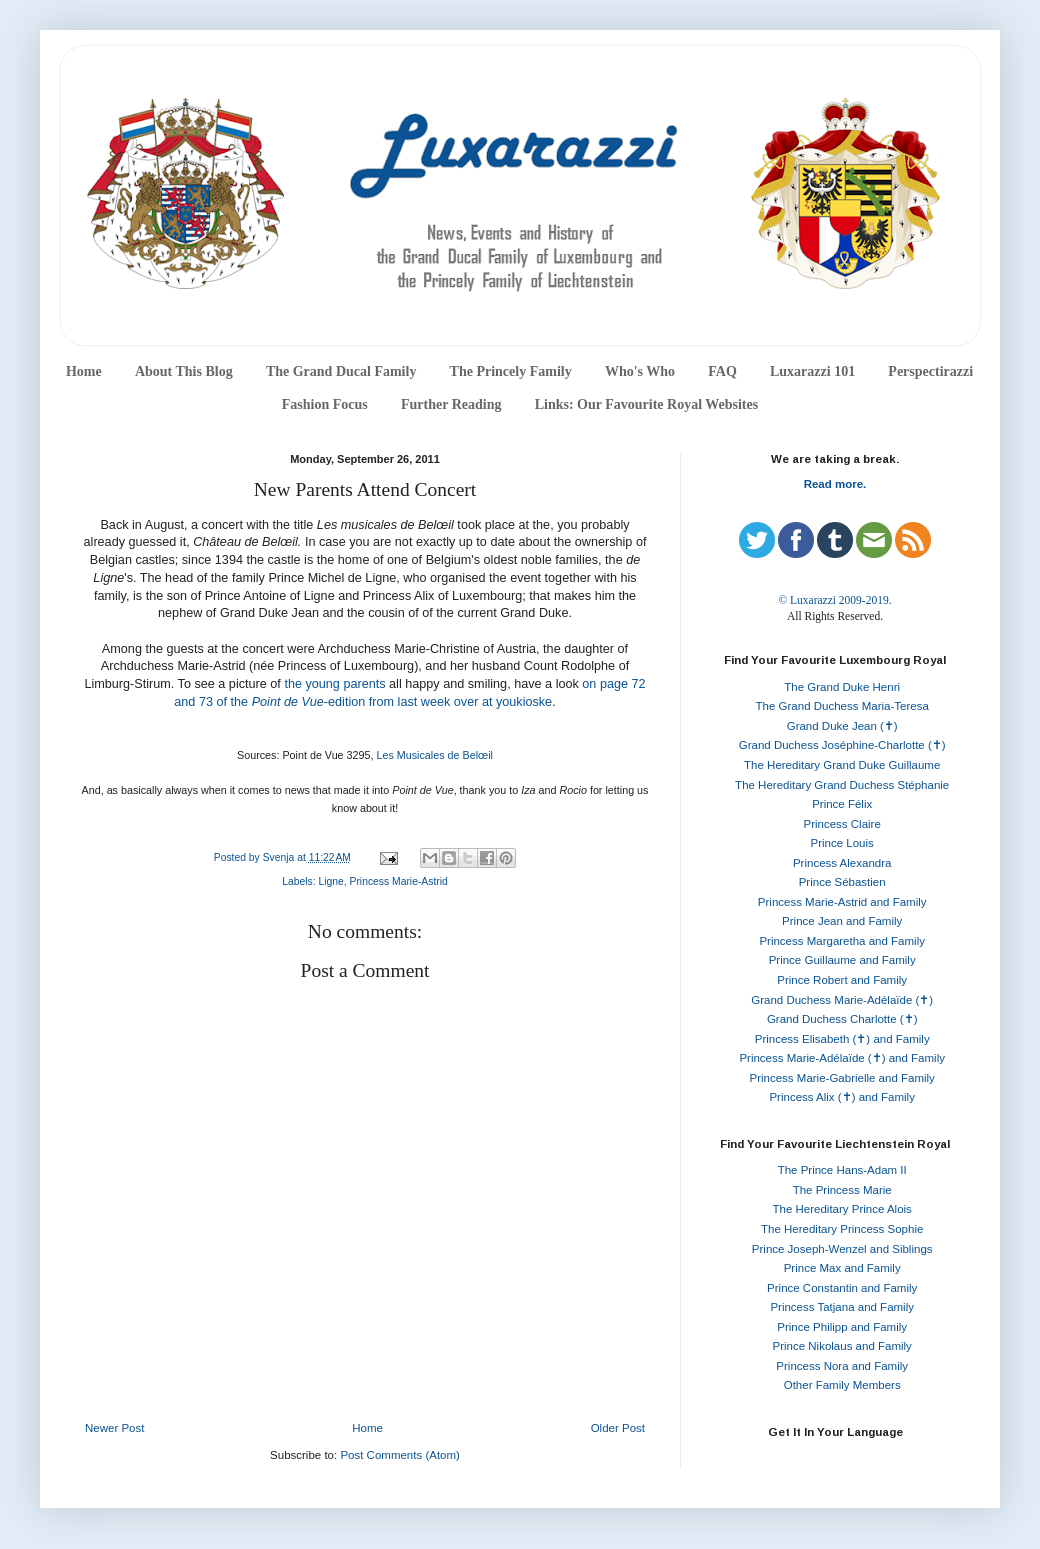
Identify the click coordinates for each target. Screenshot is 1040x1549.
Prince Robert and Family (842, 980)
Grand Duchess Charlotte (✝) (842, 1019)
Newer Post (114, 1428)
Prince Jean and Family (842, 921)
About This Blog (184, 371)
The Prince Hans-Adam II (842, 1170)
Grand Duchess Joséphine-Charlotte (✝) (842, 745)
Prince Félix (842, 804)
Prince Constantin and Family (842, 1288)
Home (84, 371)
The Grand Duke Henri (842, 687)
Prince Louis (842, 843)
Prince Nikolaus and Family (842, 1346)
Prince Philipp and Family (842, 1327)
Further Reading (451, 404)
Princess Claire (842, 824)
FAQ (722, 371)
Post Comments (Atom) (400, 1455)
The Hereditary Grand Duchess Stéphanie (842, 785)
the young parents (334, 684)
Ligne (330, 881)
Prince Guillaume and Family (842, 960)
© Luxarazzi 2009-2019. (834, 600)
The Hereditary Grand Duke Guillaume (842, 765)
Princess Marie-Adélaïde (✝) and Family (842, 1058)
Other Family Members (842, 1385)
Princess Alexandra (842, 863)
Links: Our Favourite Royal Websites (647, 404)
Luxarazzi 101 (812, 371)
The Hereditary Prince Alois (842, 1209)
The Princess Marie (842, 1190)
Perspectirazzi (930, 371)
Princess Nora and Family (842, 1366)
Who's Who (640, 371)
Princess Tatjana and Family (842, 1307)
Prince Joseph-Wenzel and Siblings (842, 1249)
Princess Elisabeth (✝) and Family (842, 1039)
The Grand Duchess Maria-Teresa (842, 706)
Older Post (618, 1428)
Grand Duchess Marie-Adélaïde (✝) (842, 1000)
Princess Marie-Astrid (399, 881)
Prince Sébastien (842, 882)
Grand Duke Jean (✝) (842, 726)
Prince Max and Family (842, 1268)
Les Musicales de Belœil (434, 755)
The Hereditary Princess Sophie (842, 1229)
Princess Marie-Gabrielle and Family (842, 1078)
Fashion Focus (325, 404)
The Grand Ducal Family (341, 371)
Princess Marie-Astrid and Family (842, 902)
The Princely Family (511, 371)
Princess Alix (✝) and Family (841, 1097)
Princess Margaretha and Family (842, 941)
